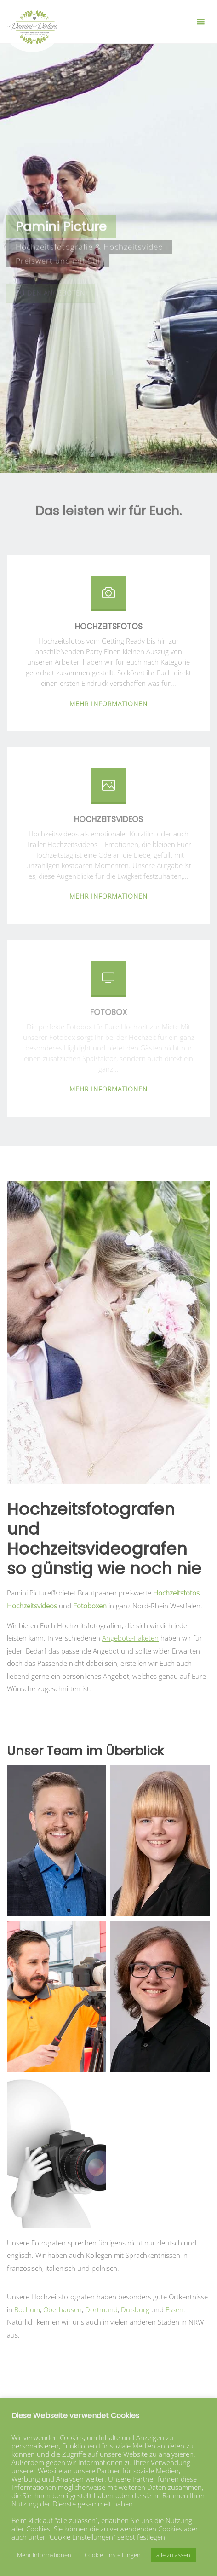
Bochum (27, 2309)
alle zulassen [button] (173, 2555)
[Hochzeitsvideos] (108, 789)
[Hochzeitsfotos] (108, 597)
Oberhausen (62, 2309)
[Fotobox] (108, 982)
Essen (174, 2309)
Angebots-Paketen (130, 1637)
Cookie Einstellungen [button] (113, 2555)
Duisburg (135, 2309)
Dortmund (101, 2309)
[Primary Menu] (200, 22)
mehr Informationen (108, 703)
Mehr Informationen (44, 2555)
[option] (108, 1332)
